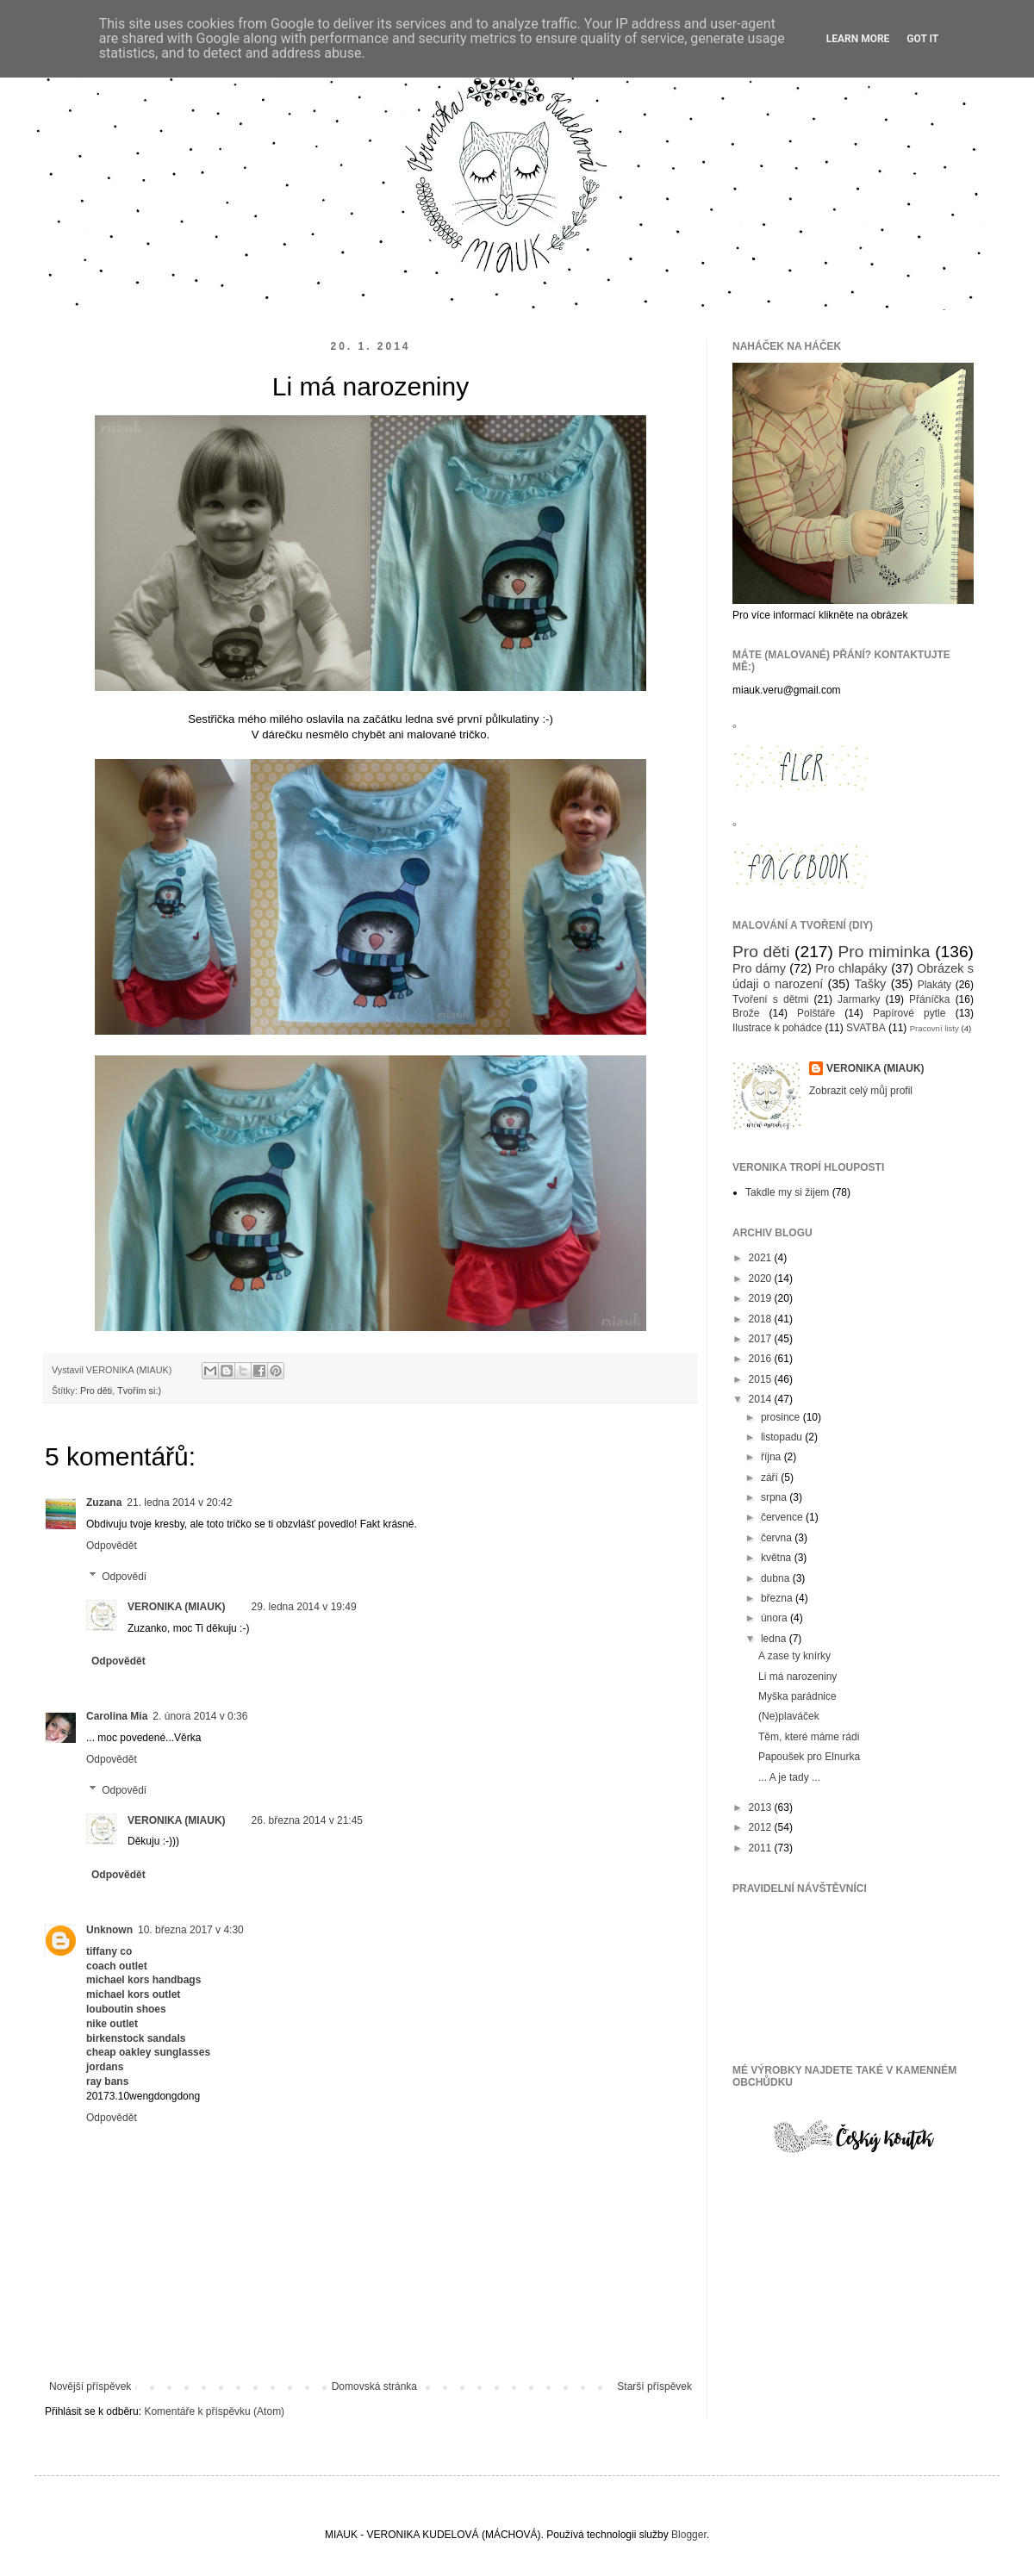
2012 (762, 1827)
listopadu (783, 1437)
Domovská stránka (374, 2386)
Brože (745, 1013)
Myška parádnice (797, 1696)
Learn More (858, 39)
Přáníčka (929, 999)
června (777, 1538)
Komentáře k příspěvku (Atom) (214, 2411)
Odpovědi (124, 1577)
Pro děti (96, 1390)
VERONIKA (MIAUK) (177, 1607)
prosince (782, 1417)
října (772, 1457)
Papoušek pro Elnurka (809, 1757)
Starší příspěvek (654, 2386)
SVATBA (866, 1028)
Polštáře (816, 1013)
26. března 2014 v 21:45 (307, 1820)
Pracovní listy (934, 1028)
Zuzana (103, 1502)
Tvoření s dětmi (770, 999)
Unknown (109, 1930)
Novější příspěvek (90, 2386)
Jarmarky (859, 999)
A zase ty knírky (794, 1656)
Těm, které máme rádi (808, 1737)
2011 (762, 1848)
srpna (775, 1497)
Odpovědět (111, 1546)
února (775, 1618)
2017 (762, 1339)
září (771, 1478)
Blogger (689, 2535)
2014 (762, 1399)
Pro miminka (884, 952)
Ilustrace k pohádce (777, 1028)
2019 (762, 1298)
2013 (762, 1807)
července (783, 1517)
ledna (775, 1639)
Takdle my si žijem (787, 1192)
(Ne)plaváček (788, 1716)
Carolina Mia (116, 1716)
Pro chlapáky (851, 968)
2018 (762, 1319)
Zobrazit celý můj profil (861, 1091)
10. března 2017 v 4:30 (191, 1930)
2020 (762, 1278)
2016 (762, 1359)
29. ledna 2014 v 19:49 (304, 1607)
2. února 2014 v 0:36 (200, 1716)
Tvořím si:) (139, 1390)
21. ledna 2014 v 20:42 (179, 1502)
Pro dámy (759, 968)
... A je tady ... (789, 1777)
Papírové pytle (909, 1013)
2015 (762, 1379)
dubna (777, 1578)
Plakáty (934, 985)
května (777, 1558)
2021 (762, 1258)
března (778, 1598)
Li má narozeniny (797, 1677)
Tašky (870, 984)
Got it (922, 39)
